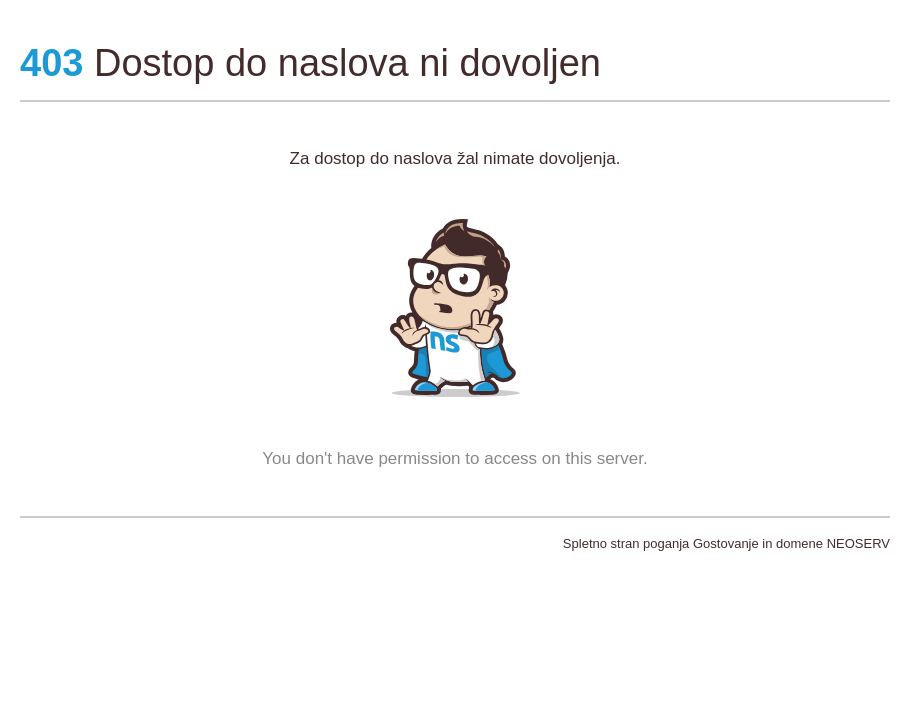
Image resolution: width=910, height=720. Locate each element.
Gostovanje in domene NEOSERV (791, 543)
